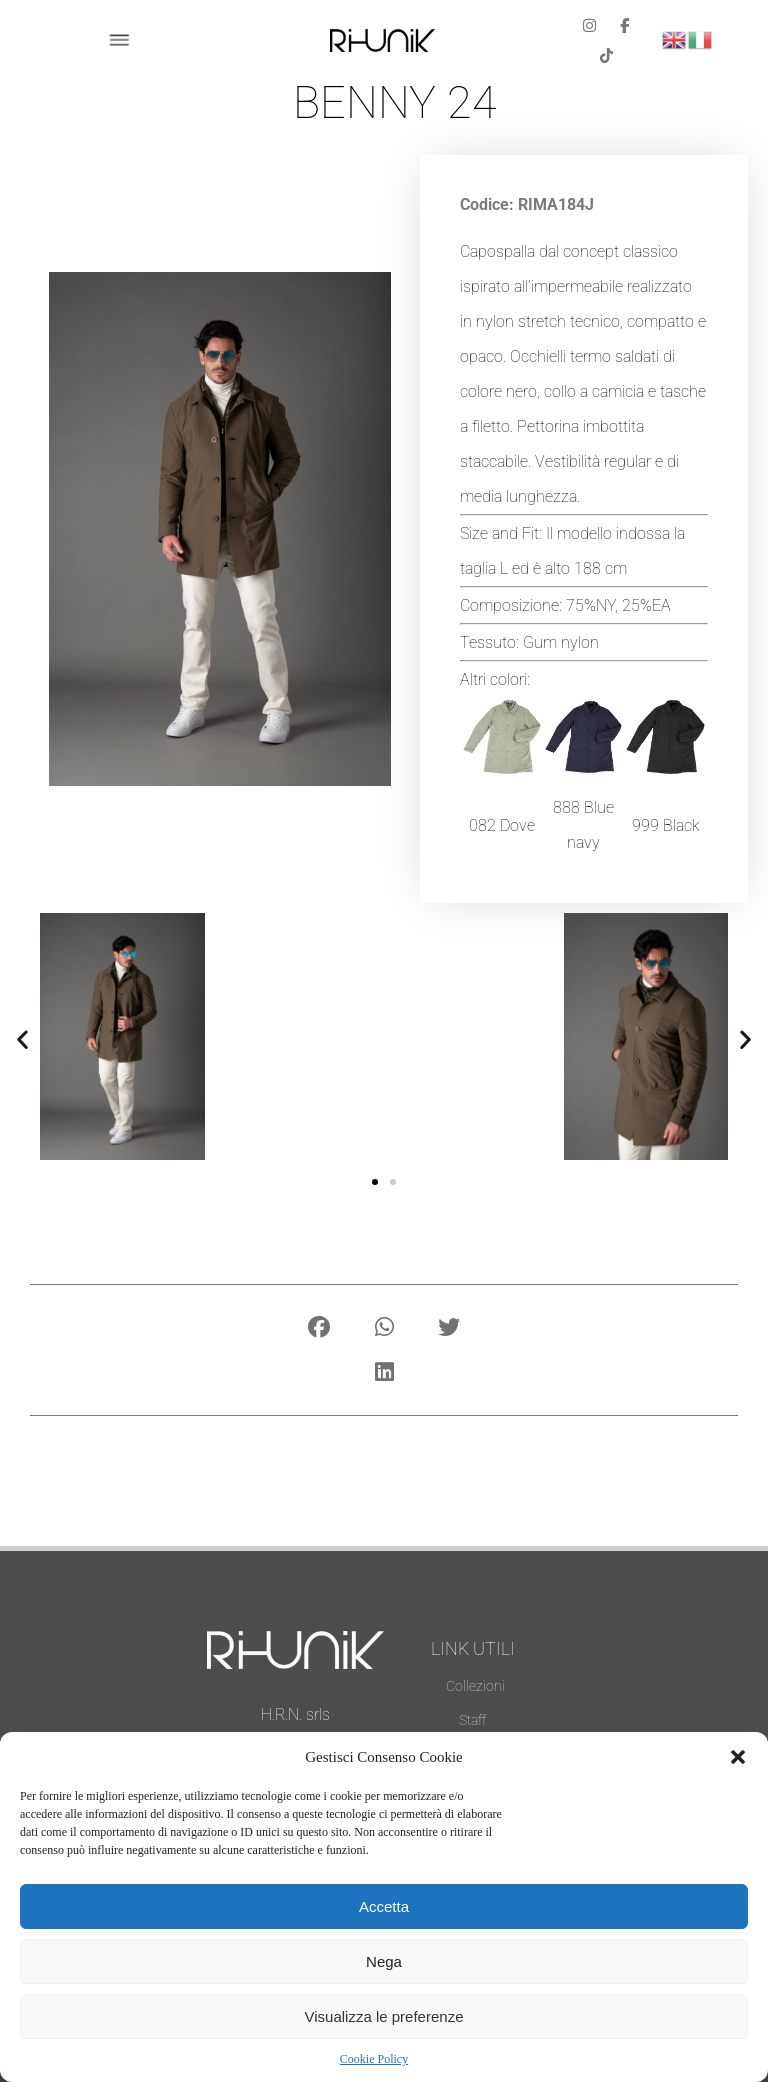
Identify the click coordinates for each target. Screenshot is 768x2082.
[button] (738, 1757)
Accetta (384, 1906)
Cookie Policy (374, 2059)
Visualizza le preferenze (384, 2016)
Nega (384, 1961)
